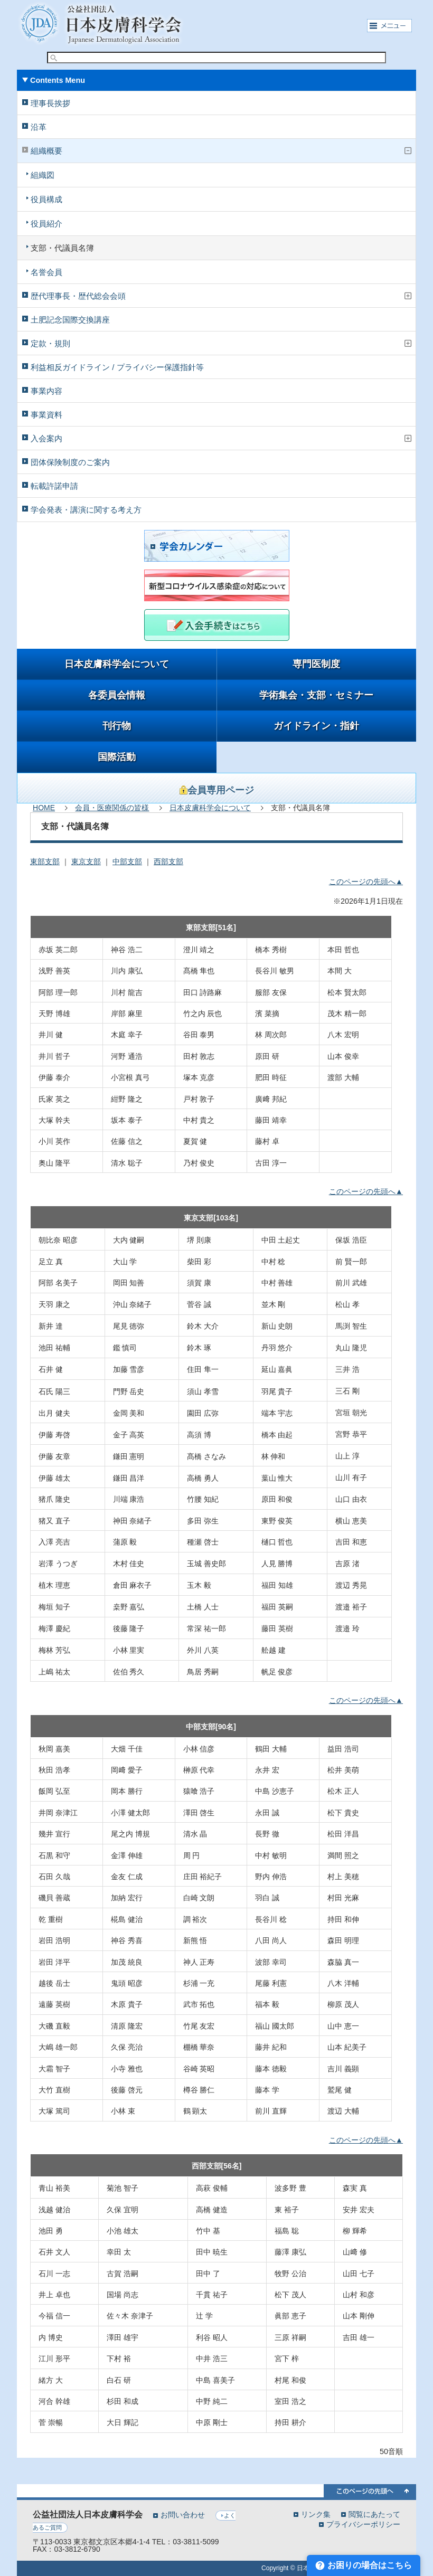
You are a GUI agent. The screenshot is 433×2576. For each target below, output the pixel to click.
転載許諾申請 (54, 485)
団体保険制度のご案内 (70, 462)
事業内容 (46, 390)
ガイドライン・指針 (316, 726)
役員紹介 (46, 223)
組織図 (42, 175)
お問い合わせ (183, 2515)
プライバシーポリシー (363, 2524)
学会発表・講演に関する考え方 (86, 509)
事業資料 (46, 414)
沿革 (38, 126)
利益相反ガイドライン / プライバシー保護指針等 (117, 367)
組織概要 (46, 150)
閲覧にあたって (374, 2514)
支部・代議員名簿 (62, 247)
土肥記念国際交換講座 (70, 319)
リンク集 (316, 2514)
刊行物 (116, 726)
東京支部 (86, 861)
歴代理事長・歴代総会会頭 (78, 295)
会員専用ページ (217, 790)
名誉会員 (46, 272)
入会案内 (46, 438)
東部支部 (45, 861)
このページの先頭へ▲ (366, 881)
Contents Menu (57, 80)
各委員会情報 (116, 695)
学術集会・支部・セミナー (316, 695)
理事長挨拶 (50, 103)
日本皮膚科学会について (116, 664)
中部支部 (127, 861)
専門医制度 (316, 664)
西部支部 (168, 861)
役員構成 (46, 199)
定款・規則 (50, 343)
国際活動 (117, 757)
